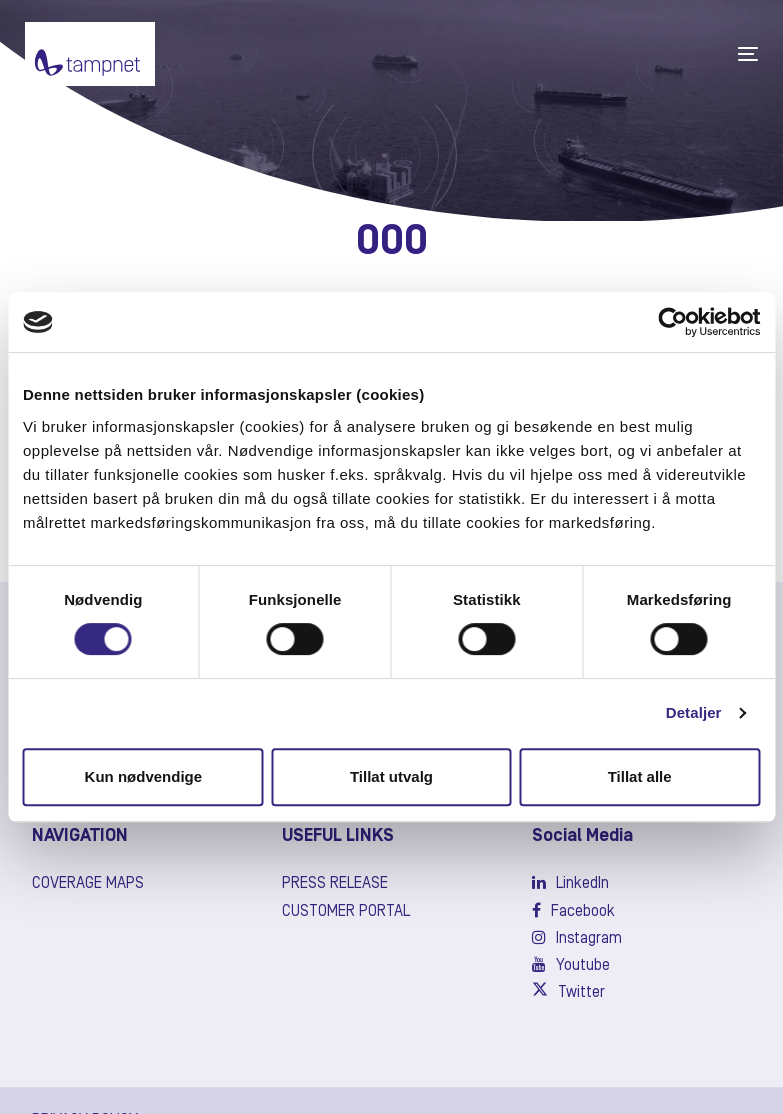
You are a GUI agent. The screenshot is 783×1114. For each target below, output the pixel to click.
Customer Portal (346, 912)
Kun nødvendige (144, 776)
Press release (335, 884)
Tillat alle (640, 776)
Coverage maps (88, 884)
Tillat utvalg (391, 776)
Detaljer (694, 712)
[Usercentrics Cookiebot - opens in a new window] (672, 322)
